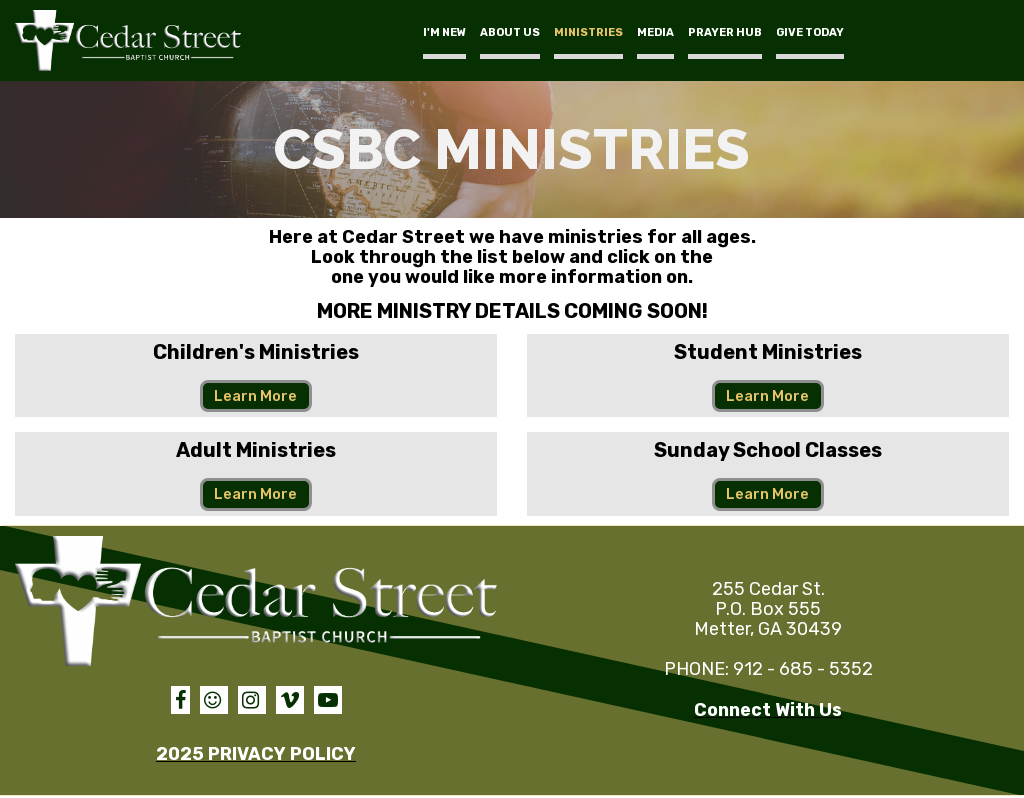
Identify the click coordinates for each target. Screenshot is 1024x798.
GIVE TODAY (810, 32)
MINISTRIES (588, 32)
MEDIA (655, 32)
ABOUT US (510, 32)
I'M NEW (444, 32)
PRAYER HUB (725, 32)
